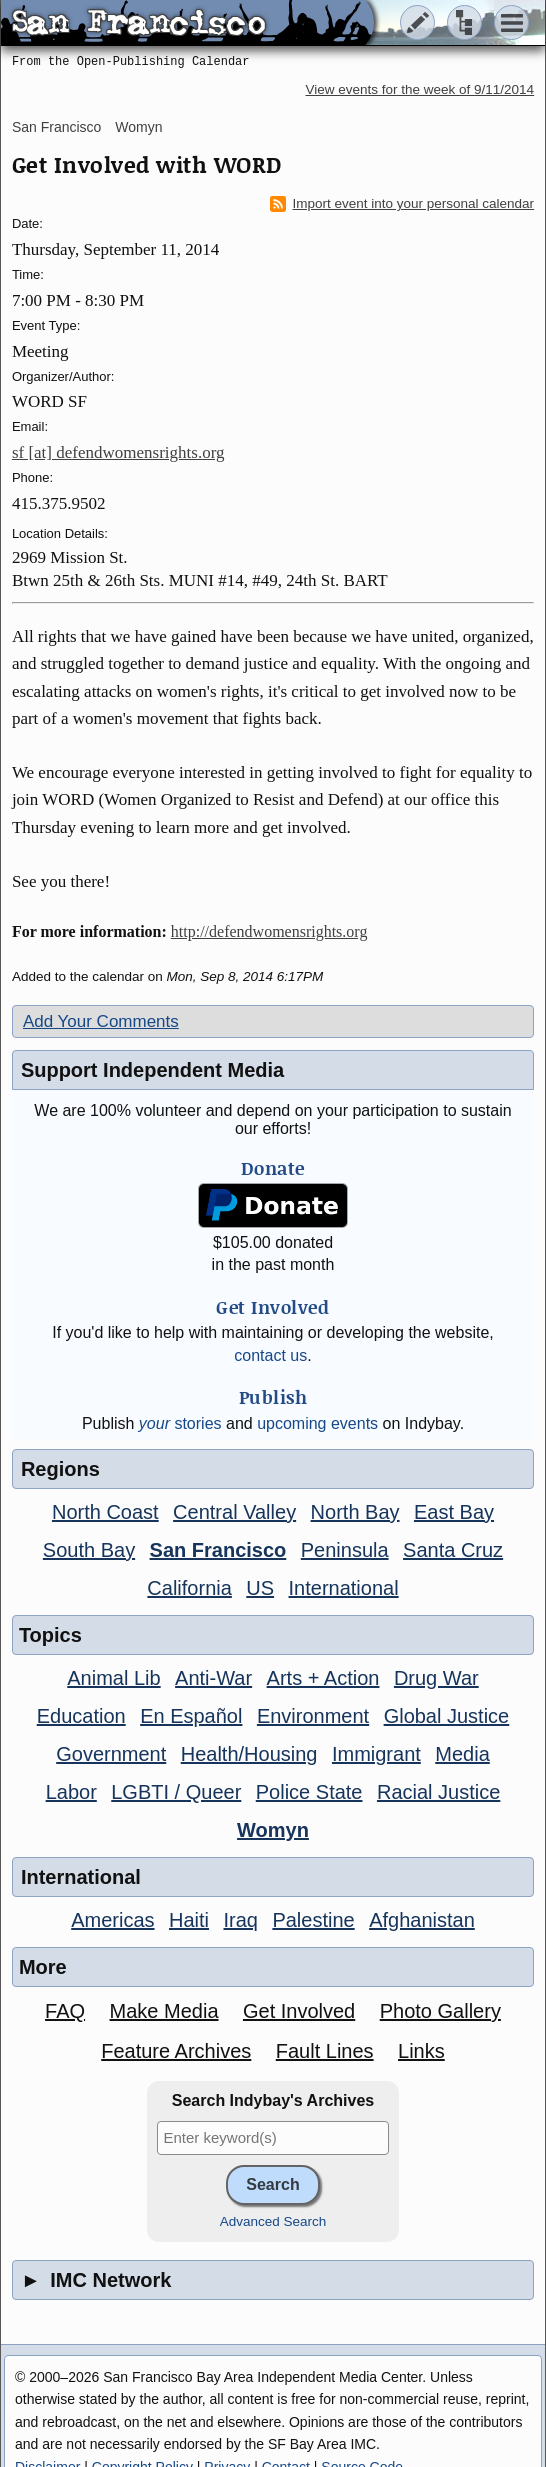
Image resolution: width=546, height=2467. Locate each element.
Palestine (313, 1920)
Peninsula (345, 1550)
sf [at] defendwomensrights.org (118, 452)
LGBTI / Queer (176, 1792)
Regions (60, 1469)
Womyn (138, 127)
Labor (71, 1792)
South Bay (89, 1550)
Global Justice (447, 1716)
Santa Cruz (453, 1550)
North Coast (105, 1512)
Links (421, 2051)
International (344, 1588)
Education (81, 1716)
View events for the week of (419, 89)
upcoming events (317, 1423)
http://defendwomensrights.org (269, 931)
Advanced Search (273, 2221)
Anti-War (213, 1678)
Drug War (436, 1678)
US (260, 1588)
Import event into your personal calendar (402, 204)
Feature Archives (176, 2051)
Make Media (164, 2011)
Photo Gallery (440, 2011)
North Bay (355, 1512)
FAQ (65, 2011)
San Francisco (56, 127)
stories (180, 1423)
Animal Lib (113, 1678)
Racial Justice (438, 1792)
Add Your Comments (101, 1021)
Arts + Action (323, 1678)
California (189, 1588)
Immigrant (376, 1754)
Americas (112, 1920)
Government (111, 1754)
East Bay (454, 1512)
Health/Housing (249, 1754)
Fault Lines (325, 2051)
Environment (313, 1716)
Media (462, 1754)
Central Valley (234, 1512)
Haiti (189, 1920)
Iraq (240, 1920)
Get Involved (299, 2011)
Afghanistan (422, 1920)
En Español (191, 1716)
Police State (309, 1792)
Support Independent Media (152, 1070)
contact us (270, 1355)
